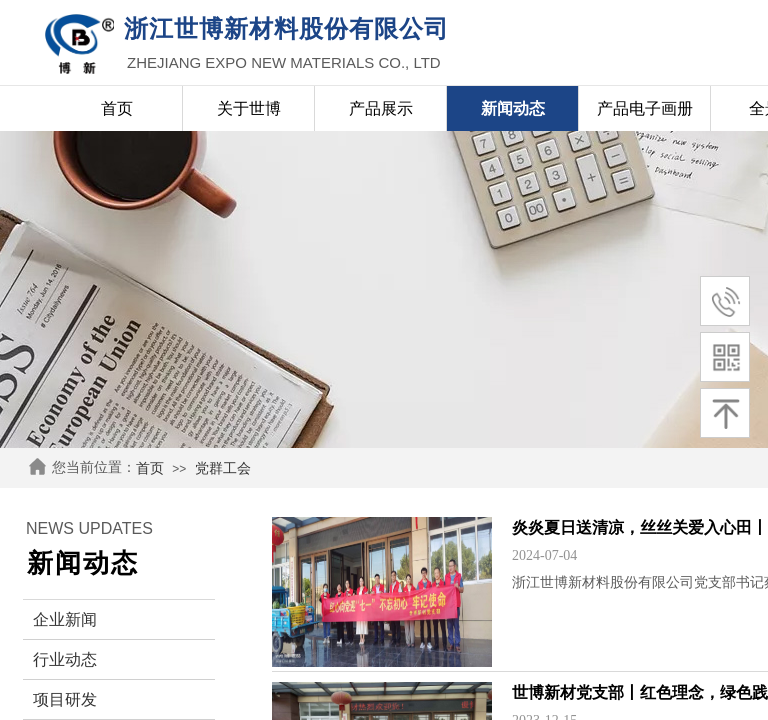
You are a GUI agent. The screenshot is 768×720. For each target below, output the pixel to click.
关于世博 (249, 108)
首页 (150, 468)
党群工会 (223, 468)
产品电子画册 (645, 108)
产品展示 (381, 108)
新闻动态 (513, 108)
